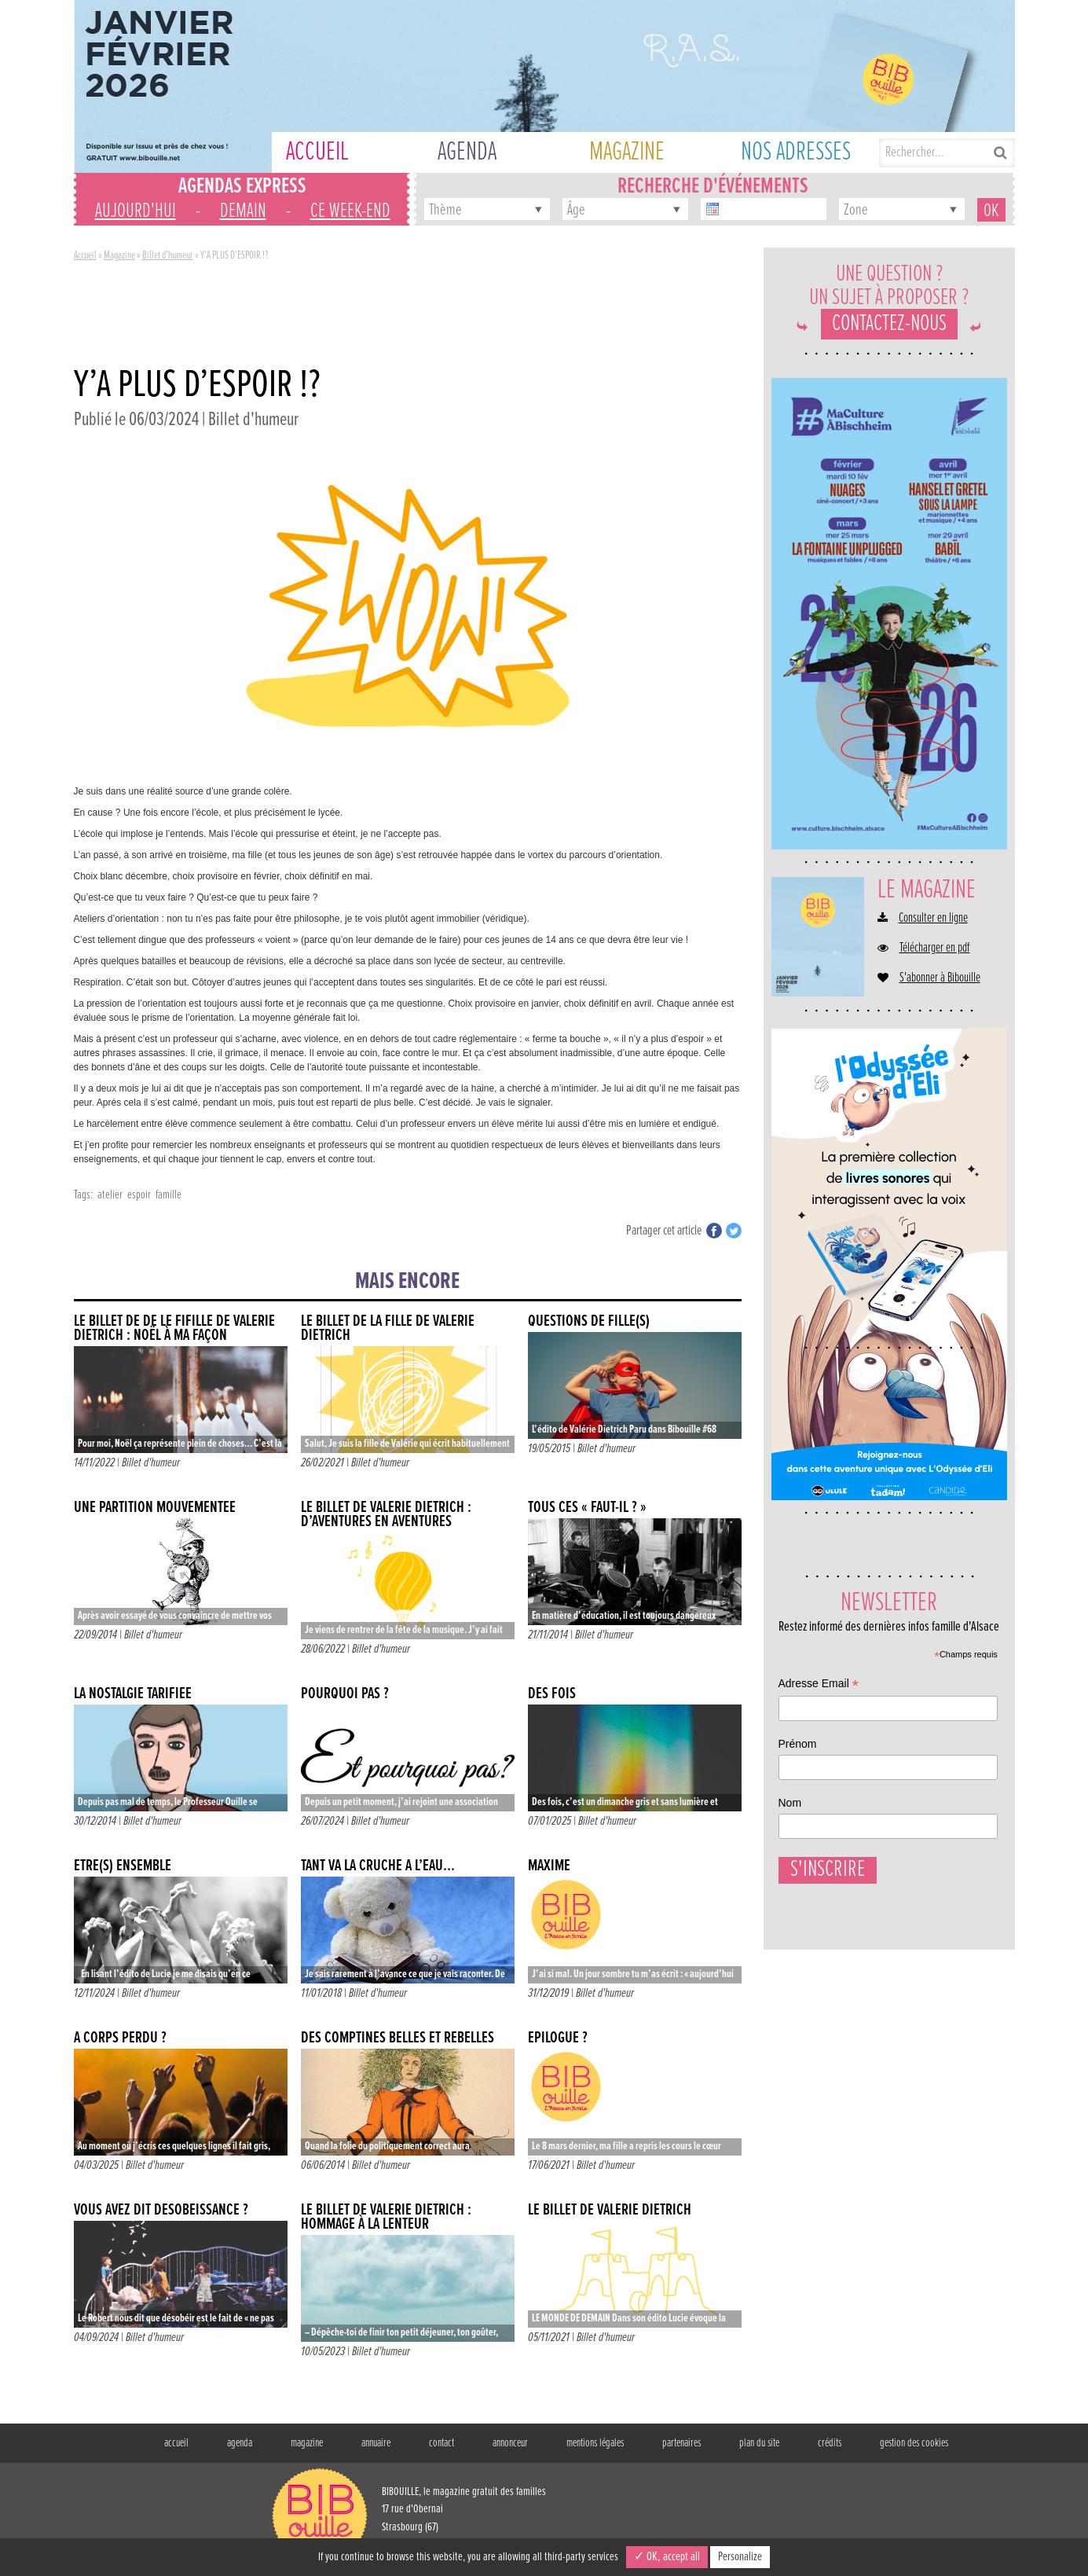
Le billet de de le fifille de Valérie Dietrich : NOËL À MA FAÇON (174, 1328)
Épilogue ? (558, 2038)
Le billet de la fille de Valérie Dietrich (387, 1328)
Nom (790, 1802)
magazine (307, 2443)
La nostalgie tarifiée (133, 1693)
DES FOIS (552, 1693)
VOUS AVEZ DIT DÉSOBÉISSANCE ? (161, 2210)
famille (168, 1195)
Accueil (85, 255)
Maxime (549, 1866)
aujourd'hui (135, 211)
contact (441, 2443)
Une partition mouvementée (155, 1507)
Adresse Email (818, 1685)
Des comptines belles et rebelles (397, 2038)
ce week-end (350, 211)
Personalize (740, 2556)
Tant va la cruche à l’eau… (378, 1866)
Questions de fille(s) (589, 1321)
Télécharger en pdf (934, 948)
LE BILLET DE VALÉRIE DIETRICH (609, 2210)
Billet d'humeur (167, 255)
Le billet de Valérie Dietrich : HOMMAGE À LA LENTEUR (386, 2217)
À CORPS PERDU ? (120, 2038)
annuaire (375, 2443)
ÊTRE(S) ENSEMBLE (122, 1866)
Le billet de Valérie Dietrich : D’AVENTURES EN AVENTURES (386, 1514)
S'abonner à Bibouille (939, 978)
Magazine (119, 255)
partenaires (681, 2443)
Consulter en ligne (933, 918)
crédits (829, 2443)
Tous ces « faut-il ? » (587, 1507)
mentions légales (595, 2443)
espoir (139, 1195)
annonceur (510, 2443)
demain (243, 211)
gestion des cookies (914, 2443)
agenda (239, 2443)
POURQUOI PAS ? (345, 1693)
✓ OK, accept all (667, 2556)
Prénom (797, 1744)
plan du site (759, 2443)
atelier (110, 1195)
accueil (176, 2443)
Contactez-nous (889, 324)
